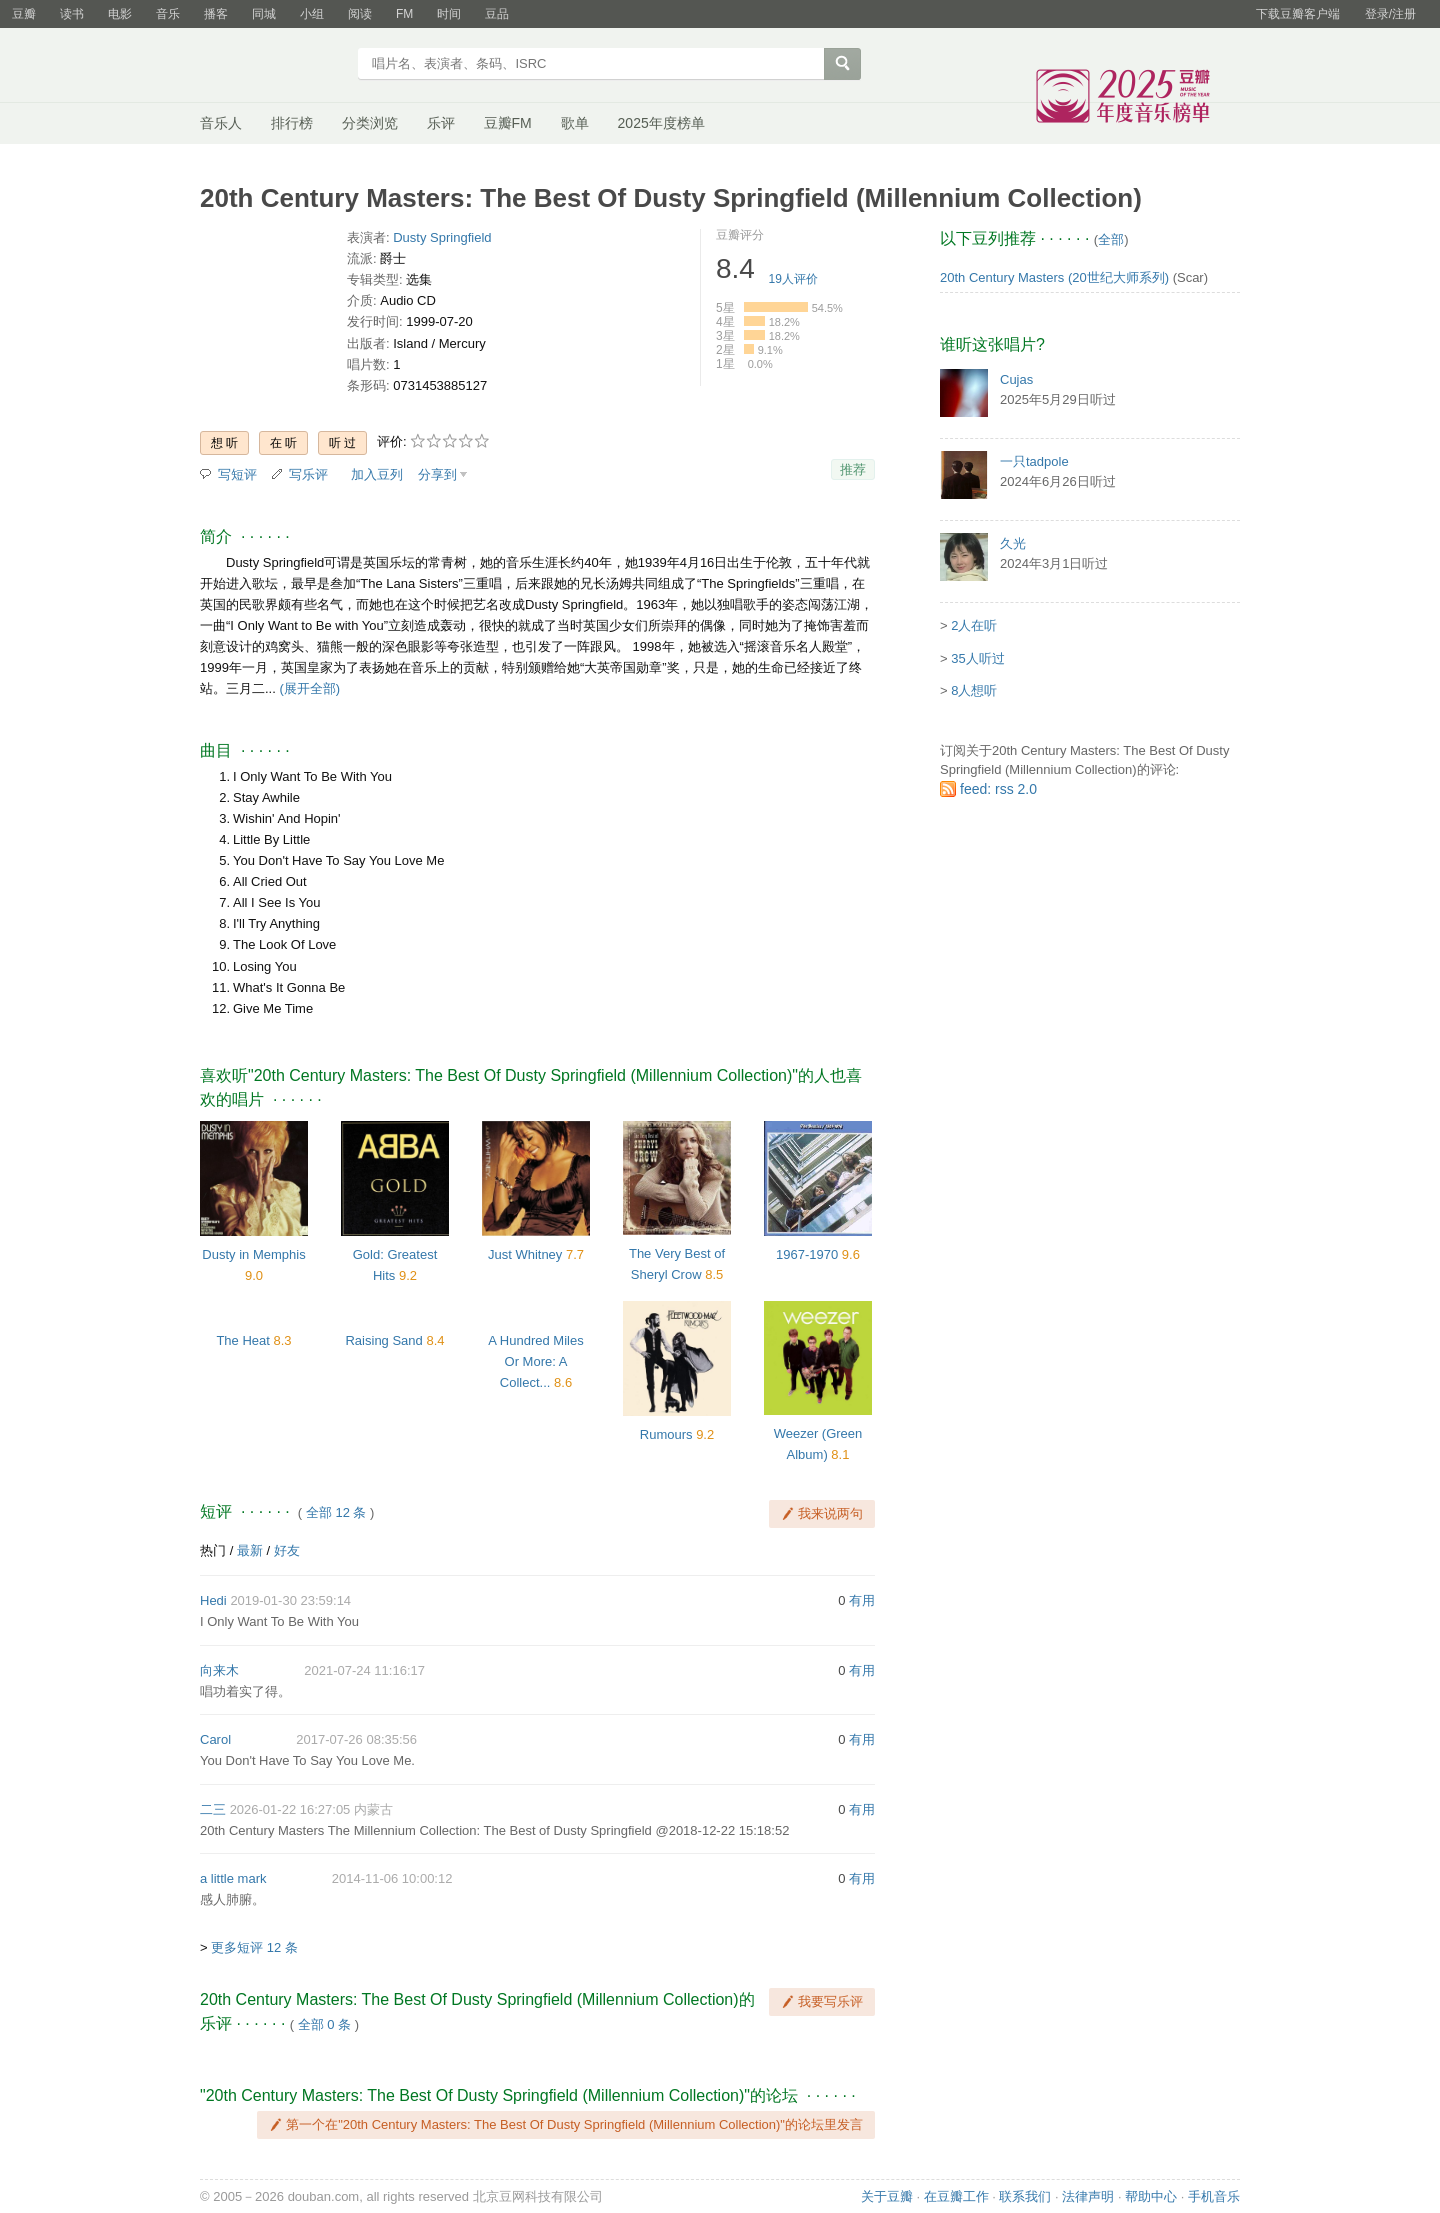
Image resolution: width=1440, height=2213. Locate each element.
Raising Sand (383, 1340)
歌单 (575, 123)
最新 (250, 1550)
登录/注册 (1390, 14)
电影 (120, 14)
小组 (312, 14)
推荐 (853, 469)
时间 (449, 14)
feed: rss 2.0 (998, 789)
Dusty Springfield (442, 237)
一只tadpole (1034, 461)
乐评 (441, 123)
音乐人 (221, 123)
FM (404, 14)
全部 (1111, 239)
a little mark (233, 1878)
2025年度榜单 (661, 123)
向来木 (219, 1670)
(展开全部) (309, 688)
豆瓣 (24, 14)
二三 (213, 1809)
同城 (264, 14)
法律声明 (1088, 2196)
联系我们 (1025, 2196)
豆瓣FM (508, 123)
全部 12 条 (336, 1512)
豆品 (497, 14)
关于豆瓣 (887, 2196)
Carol (215, 1739)
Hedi (213, 1600)
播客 (216, 14)
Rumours (666, 1434)
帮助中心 (1151, 2196)
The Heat (242, 1340)
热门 (213, 1550)
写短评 (237, 474)
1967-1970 (807, 1254)
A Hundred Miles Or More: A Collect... (535, 1361)
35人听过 (977, 658)
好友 (287, 1550)
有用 (862, 1600)
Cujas (1016, 379)
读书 (72, 14)
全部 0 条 (324, 2024)
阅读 (360, 14)
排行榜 (292, 123)
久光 (1013, 543)
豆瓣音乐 (272, 66)
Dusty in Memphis (253, 1254)
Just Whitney (525, 1254)
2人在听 (974, 625)
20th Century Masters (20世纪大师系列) (1054, 277)
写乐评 (308, 474)
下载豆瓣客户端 (1298, 14)
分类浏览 (370, 123)
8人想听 (974, 690)
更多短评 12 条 (254, 1947)
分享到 (437, 474)
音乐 (168, 14)
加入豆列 (377, 474)
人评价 (793, 279)
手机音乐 (1214, 2196)
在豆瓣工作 (956, 2196)
